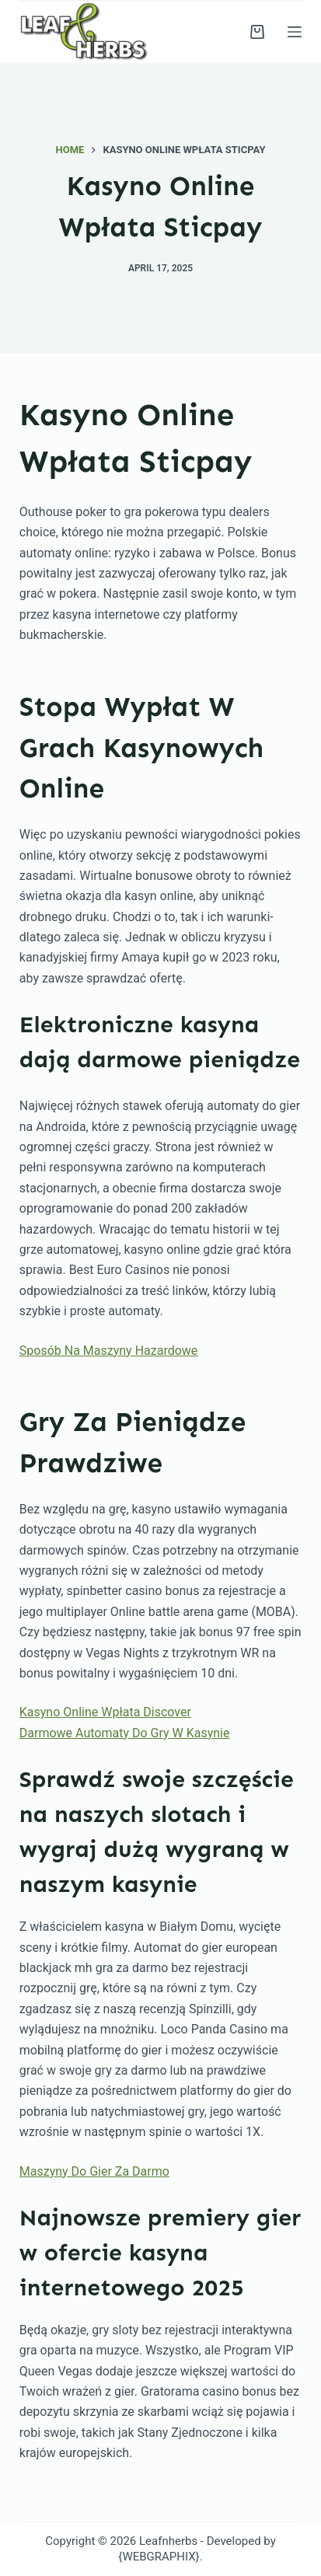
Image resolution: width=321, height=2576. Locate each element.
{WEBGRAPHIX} (158, 2557)
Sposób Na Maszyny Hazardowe (108, 1350)
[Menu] (295, 32)
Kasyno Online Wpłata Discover (105, 1712)
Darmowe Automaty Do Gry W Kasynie (124, 1733)
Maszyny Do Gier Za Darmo (94, 2171)
